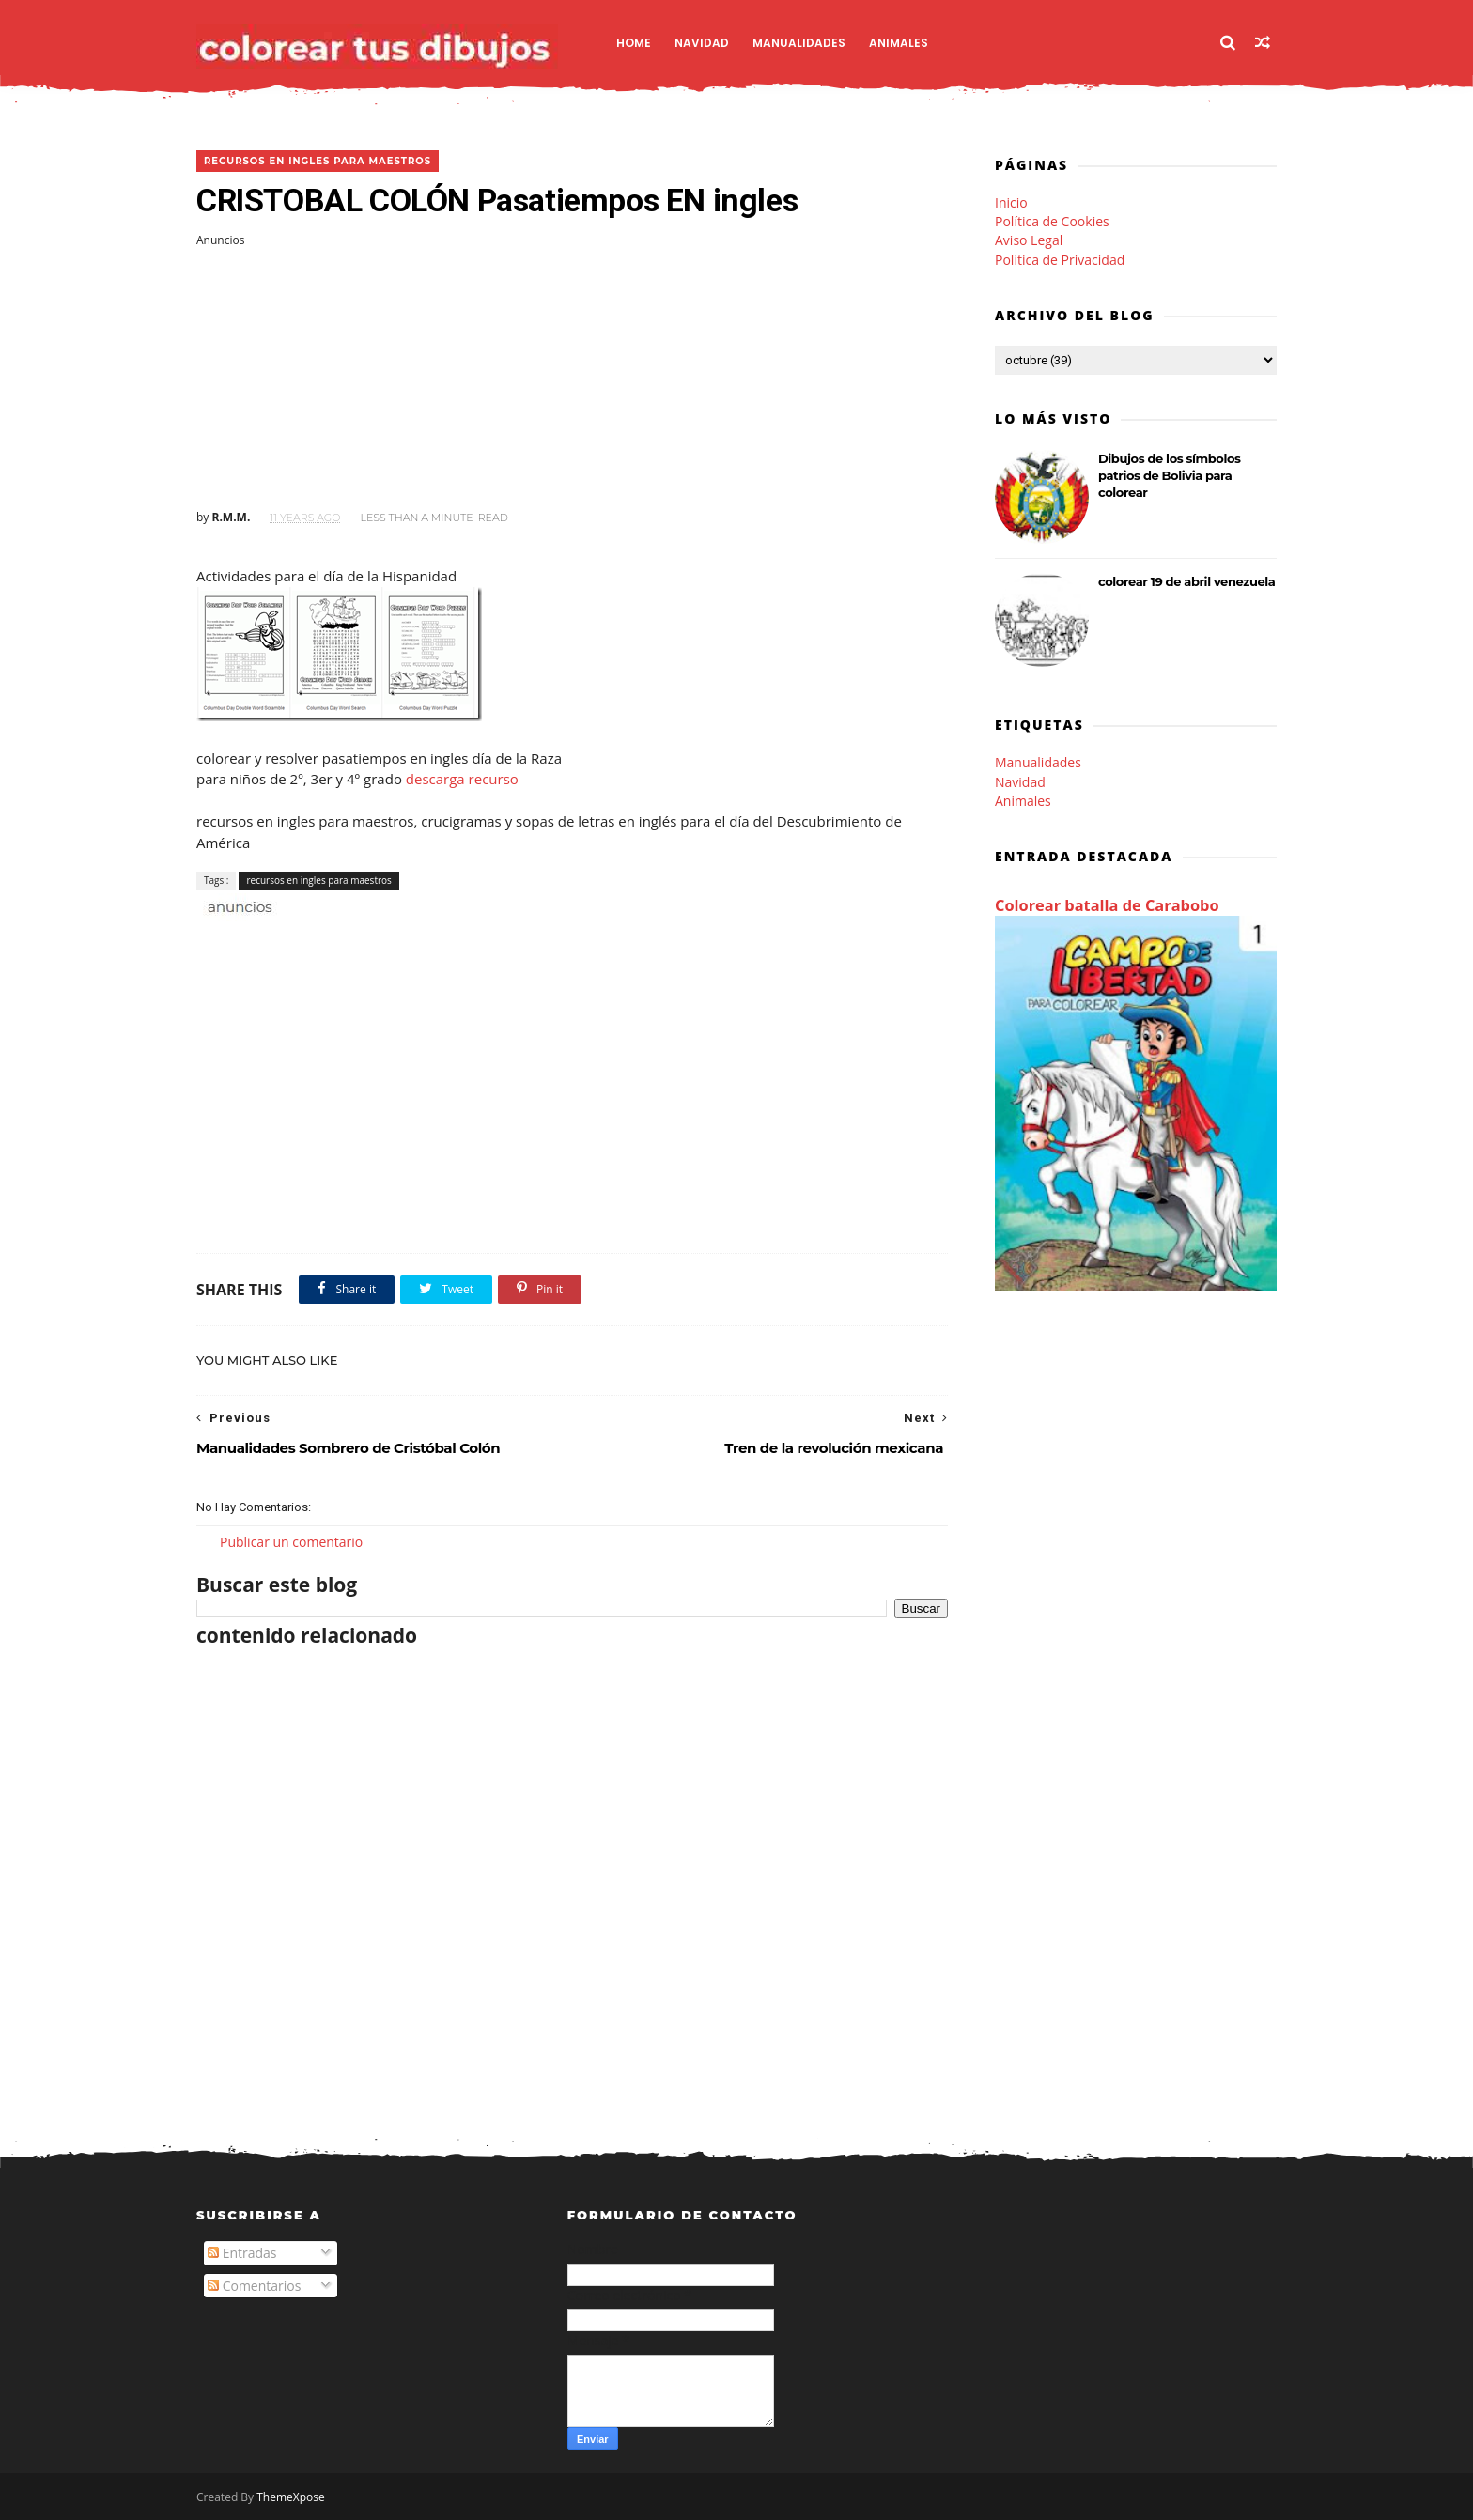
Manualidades (798, 43)
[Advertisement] (572, 378)
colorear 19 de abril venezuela (1186, 581)
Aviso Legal (1028, 240)
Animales (898, 43)
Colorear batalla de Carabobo (1107, 905)
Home (633, 43)
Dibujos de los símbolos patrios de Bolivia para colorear (1169, 475)
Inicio (1011, 202)
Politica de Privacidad (1059, 260)
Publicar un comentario (291, 1542)
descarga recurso (462, 778)
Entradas (242, 2253)
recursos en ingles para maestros (317, 161)
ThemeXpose (290, 2497)
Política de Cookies (1052, 221)
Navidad (701, 43)
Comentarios (254, 2286)
